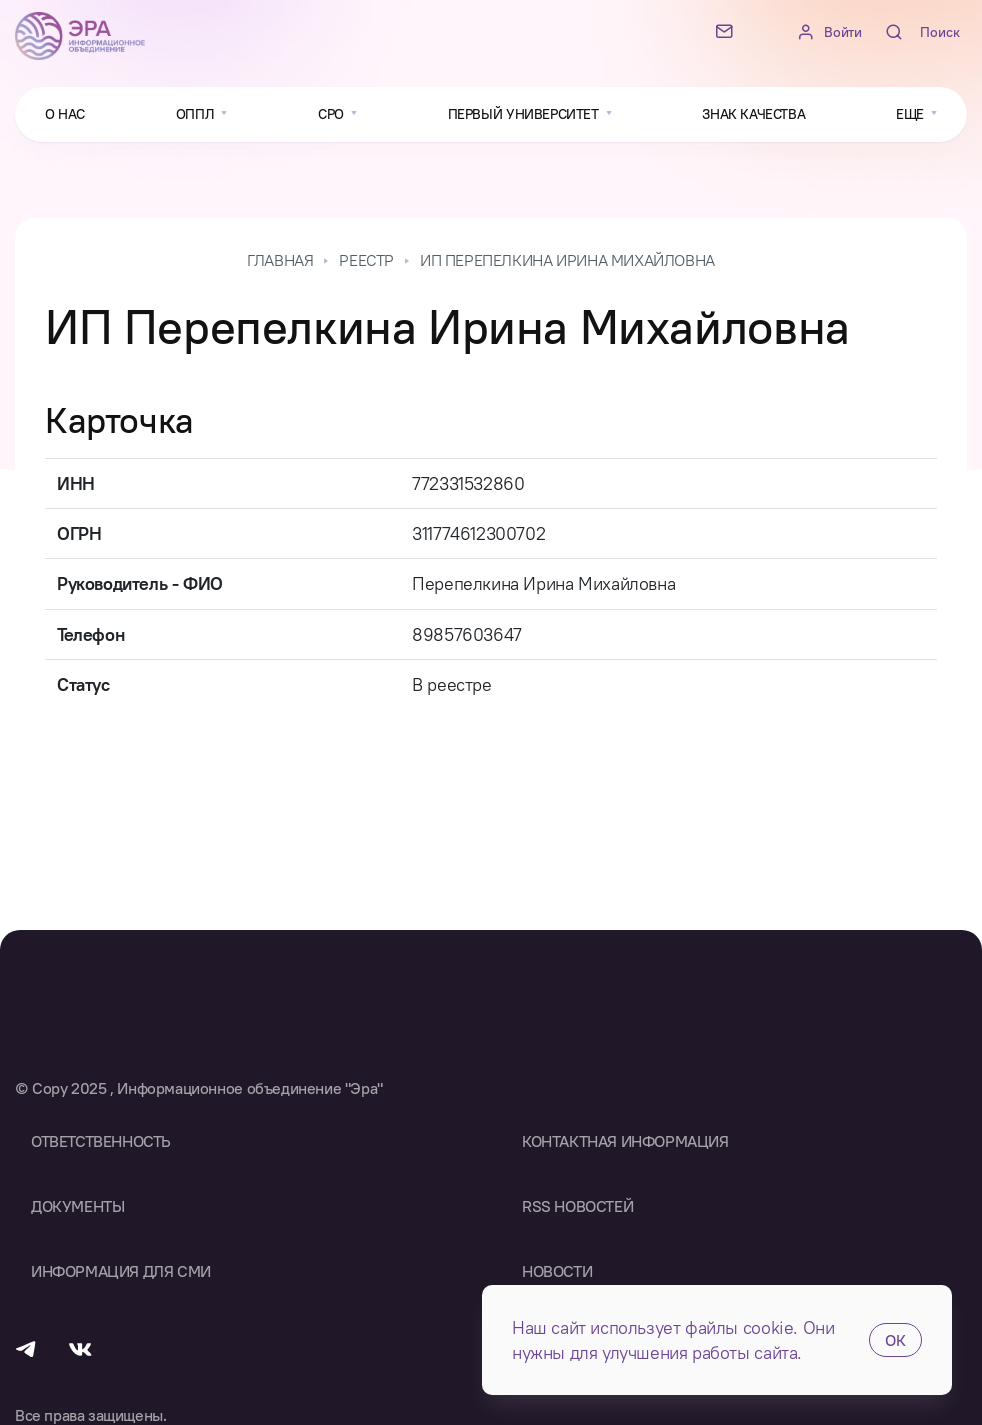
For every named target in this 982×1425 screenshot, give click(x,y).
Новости (557, 1271)
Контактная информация (625, 1141)
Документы (77, 1206)
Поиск (940, 32)
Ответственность (101, 1141)
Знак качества (753, 114)
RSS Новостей (577, 1206)
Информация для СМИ (121, 1271)
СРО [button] (332, 114)
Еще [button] (911, 114)
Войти (842, 32)
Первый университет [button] (525, 114)
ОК (895, 1340)
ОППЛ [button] (197, 114)
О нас (65, 114)
